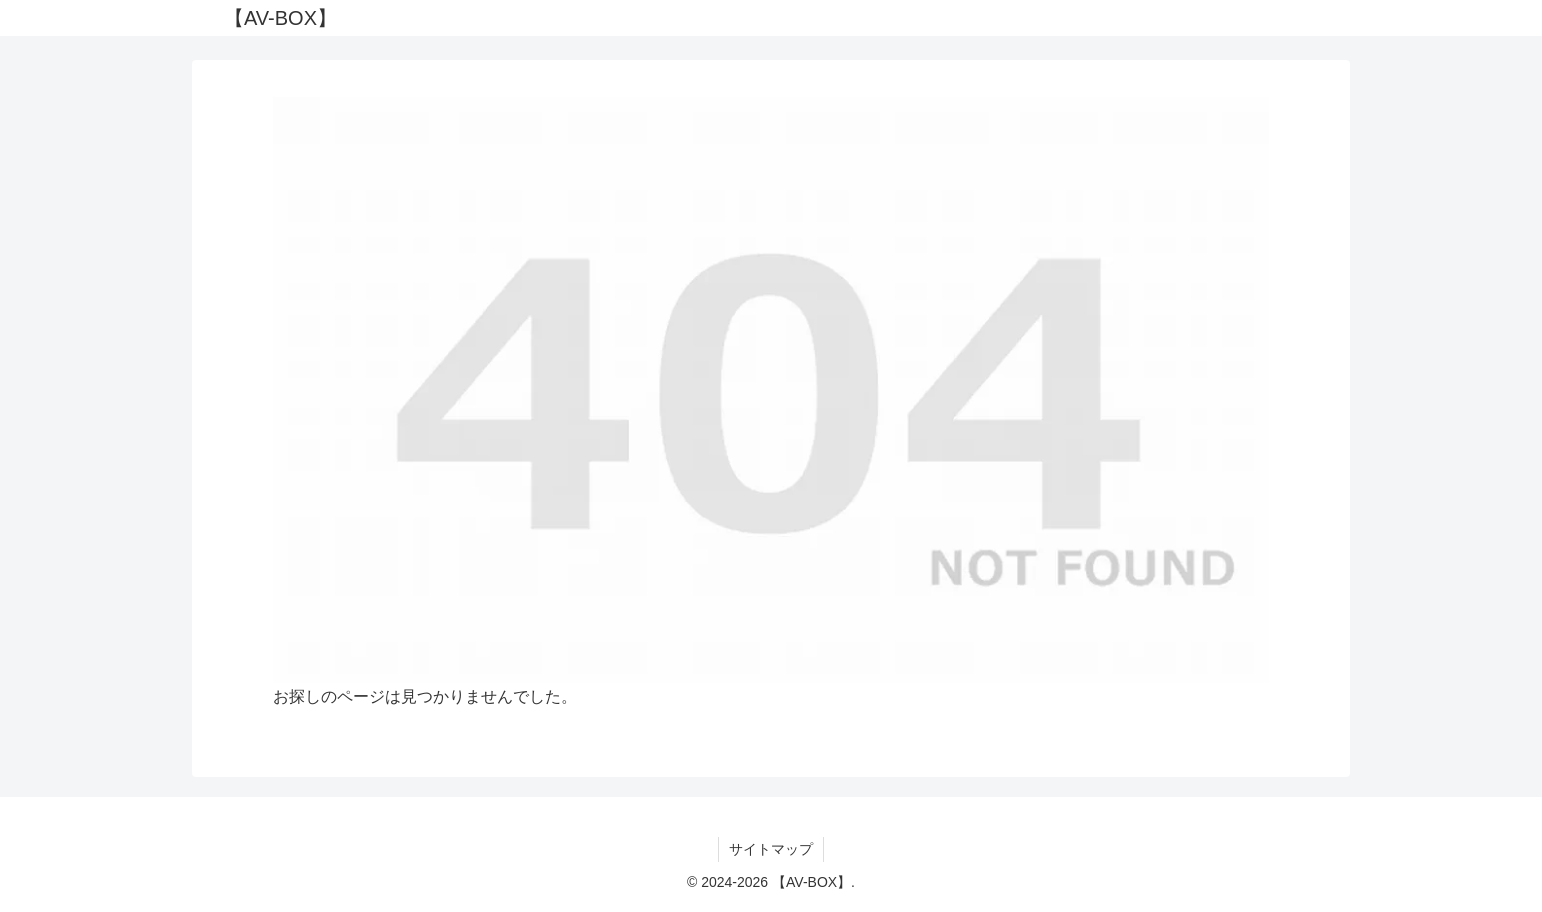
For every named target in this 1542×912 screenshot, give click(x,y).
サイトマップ (771, 849)
